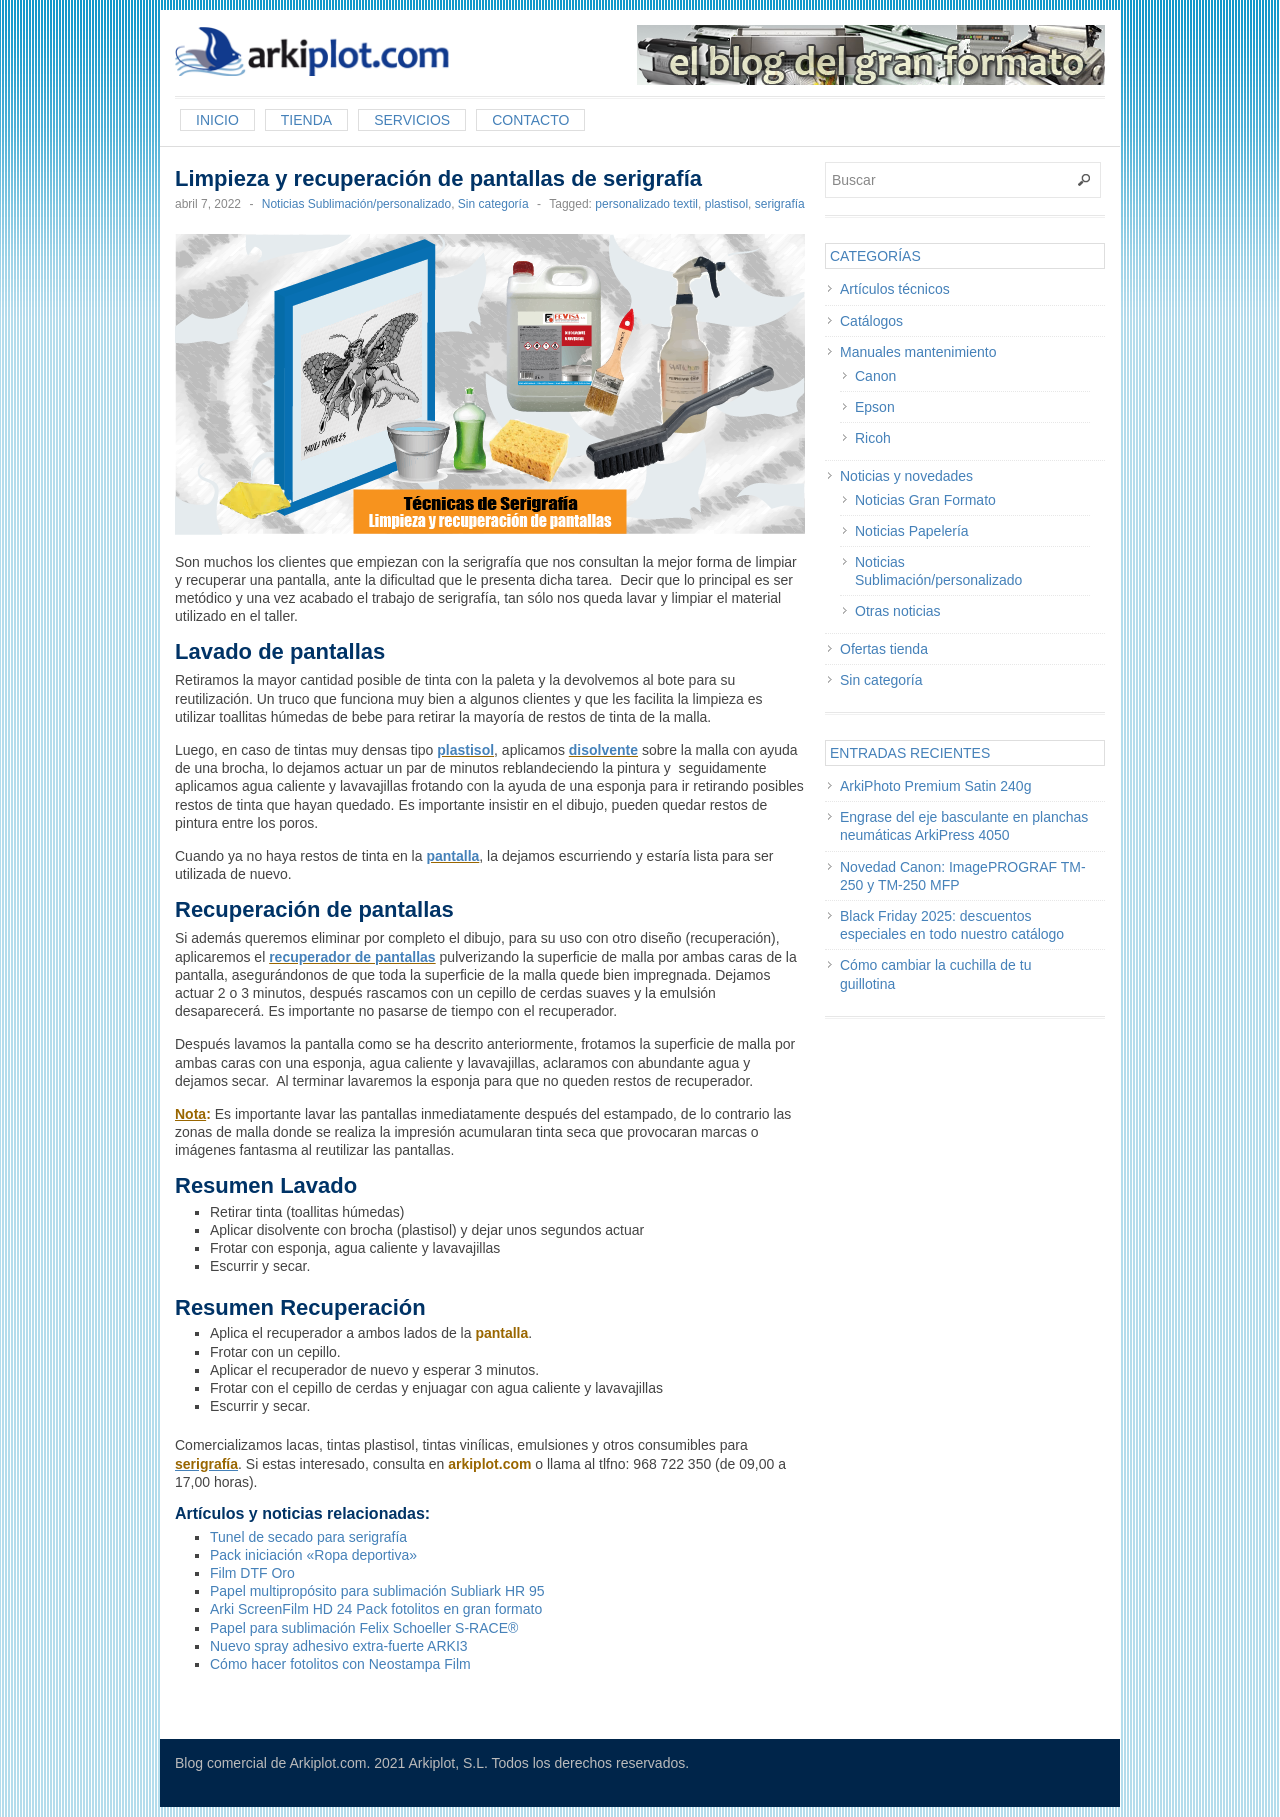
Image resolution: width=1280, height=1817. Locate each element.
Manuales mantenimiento (918, 352)
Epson (875, 407)
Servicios (412, 120)
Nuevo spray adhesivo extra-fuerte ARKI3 (339, 1646)
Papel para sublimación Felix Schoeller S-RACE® (364, 1628)
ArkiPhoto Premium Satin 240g (935, 786)
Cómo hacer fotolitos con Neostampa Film (340, 1664)
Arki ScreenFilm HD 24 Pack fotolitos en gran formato (376, 1609)
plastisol (726, 204)
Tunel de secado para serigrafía (308, 1537)
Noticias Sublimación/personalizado (356, 204)
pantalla (452, 856)
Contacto (530, 120)
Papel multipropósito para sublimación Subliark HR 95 (377, 1591)
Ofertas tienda (884, 649)
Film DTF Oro (252, 1573)
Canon (875, 376)
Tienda (306, 120)
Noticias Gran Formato (925, 500)
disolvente (603, 750)
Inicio (217, 120)
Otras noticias (898, 611)
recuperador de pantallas (352, 957)
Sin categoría (493, 204)
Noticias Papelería (912, 531)
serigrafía (780, 204)
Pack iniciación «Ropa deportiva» (313, 1555)
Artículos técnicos (895, 289)
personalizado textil (646, 204)
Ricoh (873, 438)
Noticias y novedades (906, 476)
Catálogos (871, 321)
